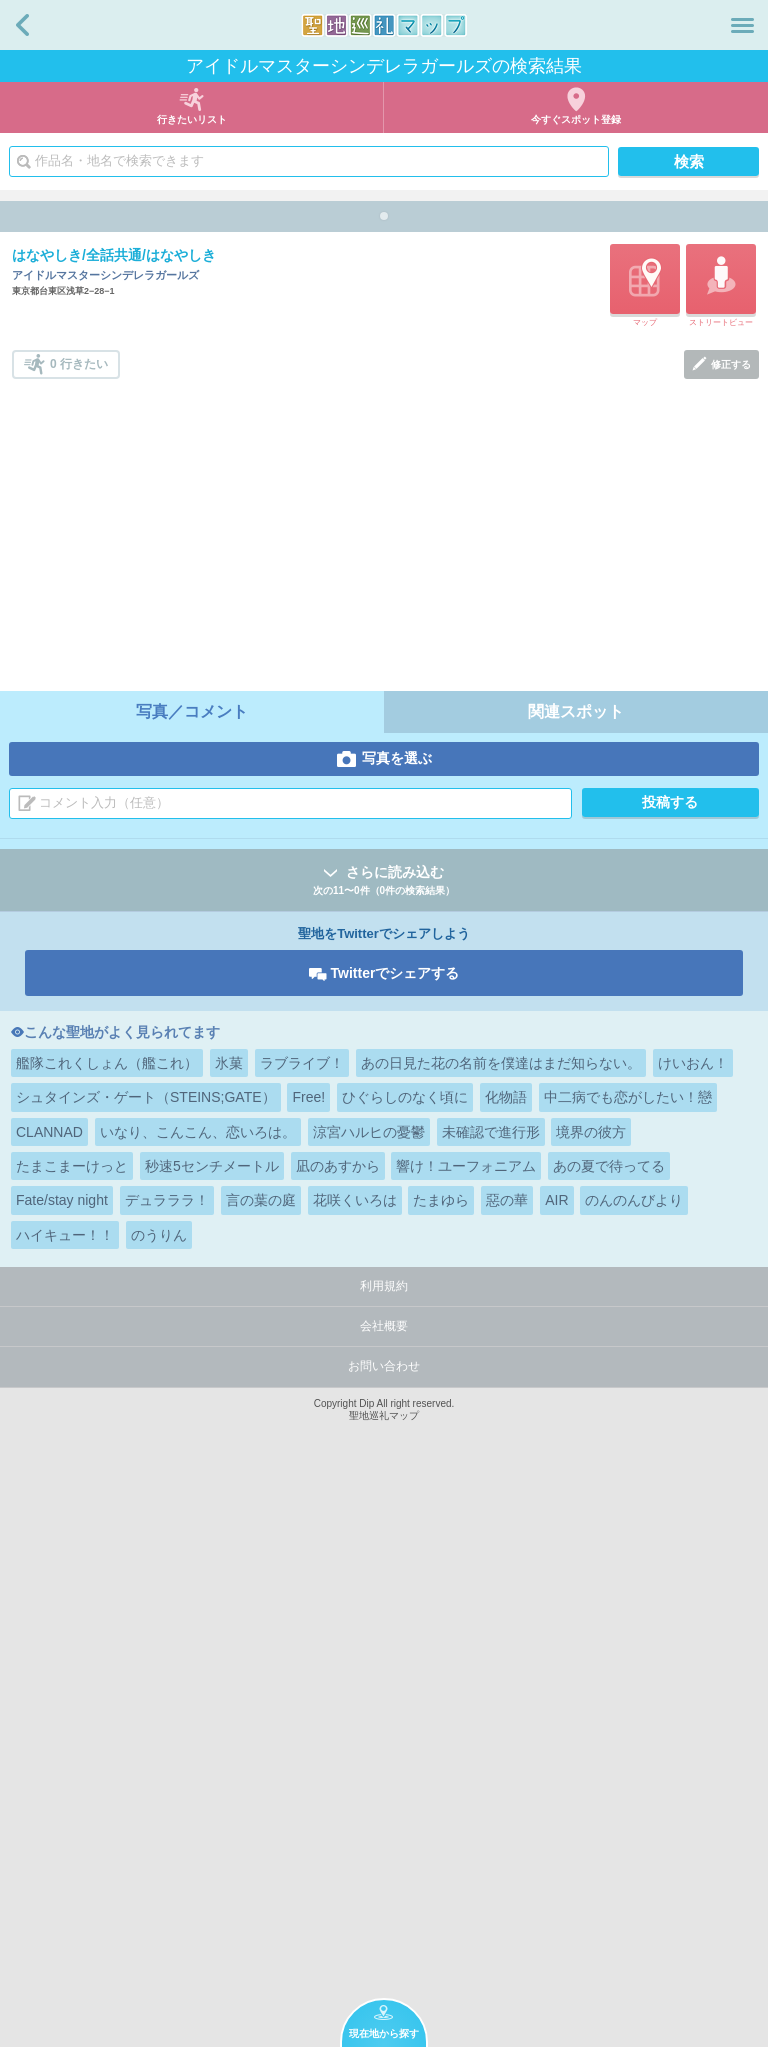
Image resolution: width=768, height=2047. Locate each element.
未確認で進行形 (491, 1697)
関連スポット (576, 1276)
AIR (556, 1765)
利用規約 (384, 1851)
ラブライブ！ (302, 1628)
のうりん (159, 1800)
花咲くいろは (355, 1765)
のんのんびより (634, 1765)
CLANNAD (49, 1697)
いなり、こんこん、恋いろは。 (198, 1697)
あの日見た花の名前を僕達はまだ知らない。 (501, 1628)
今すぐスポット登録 (576, 119)
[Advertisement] (385, 1094)
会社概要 (384, 1891)
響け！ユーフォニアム (466, 1731)
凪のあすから (338, 1731)
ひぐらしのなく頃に (405, 1662)
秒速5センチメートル (212, 1731)
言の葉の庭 (261, 1765)
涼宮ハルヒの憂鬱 (369, 1697)
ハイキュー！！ (65, 1800)
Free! (308, 1662)
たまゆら (441, 1765)
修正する (731, 929)
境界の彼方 (591, 1697)
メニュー (742, 25)
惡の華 (507, 1765)
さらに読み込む (384, 1446)
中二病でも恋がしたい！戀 (628, 1662)
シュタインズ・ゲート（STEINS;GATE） (146, 1662)
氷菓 (229, 1628)
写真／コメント (192, 1276)
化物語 (506, 1662)
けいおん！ (693, 1628)
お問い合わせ (384, 1931)
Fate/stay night (62, 1765)
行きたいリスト (192, 119)
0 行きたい (79, 929)
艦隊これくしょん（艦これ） (107, 1628)
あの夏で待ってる (609, 1731)
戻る (22, 25)
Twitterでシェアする (395, 1538)
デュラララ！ (167, 1765)
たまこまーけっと (72, 1731)
